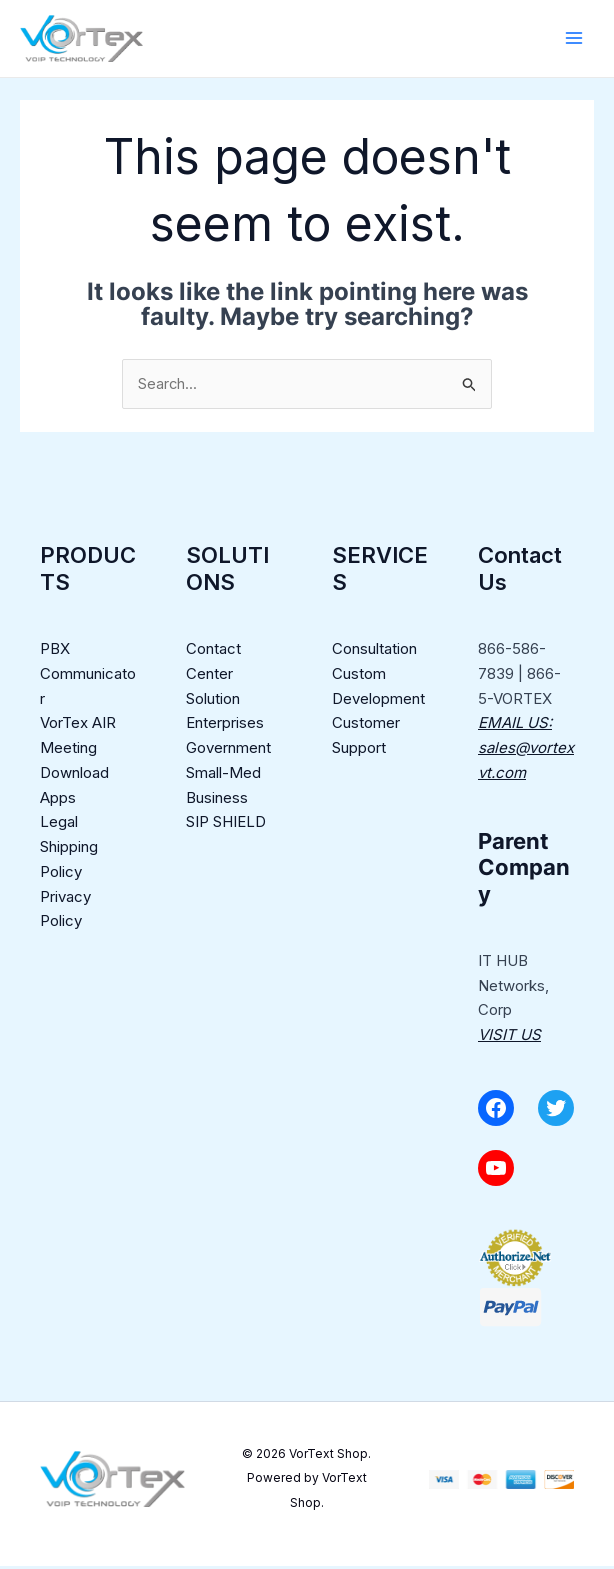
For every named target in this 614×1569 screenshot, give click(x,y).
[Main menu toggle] (573, 39)
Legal (59, 825)
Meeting (68, 751)
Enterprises (225, 726)
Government (228, 751)
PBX (55, 652)
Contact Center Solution (213, 677)
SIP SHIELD (226, 825)
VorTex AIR (78, 726)
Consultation (374, 652)
